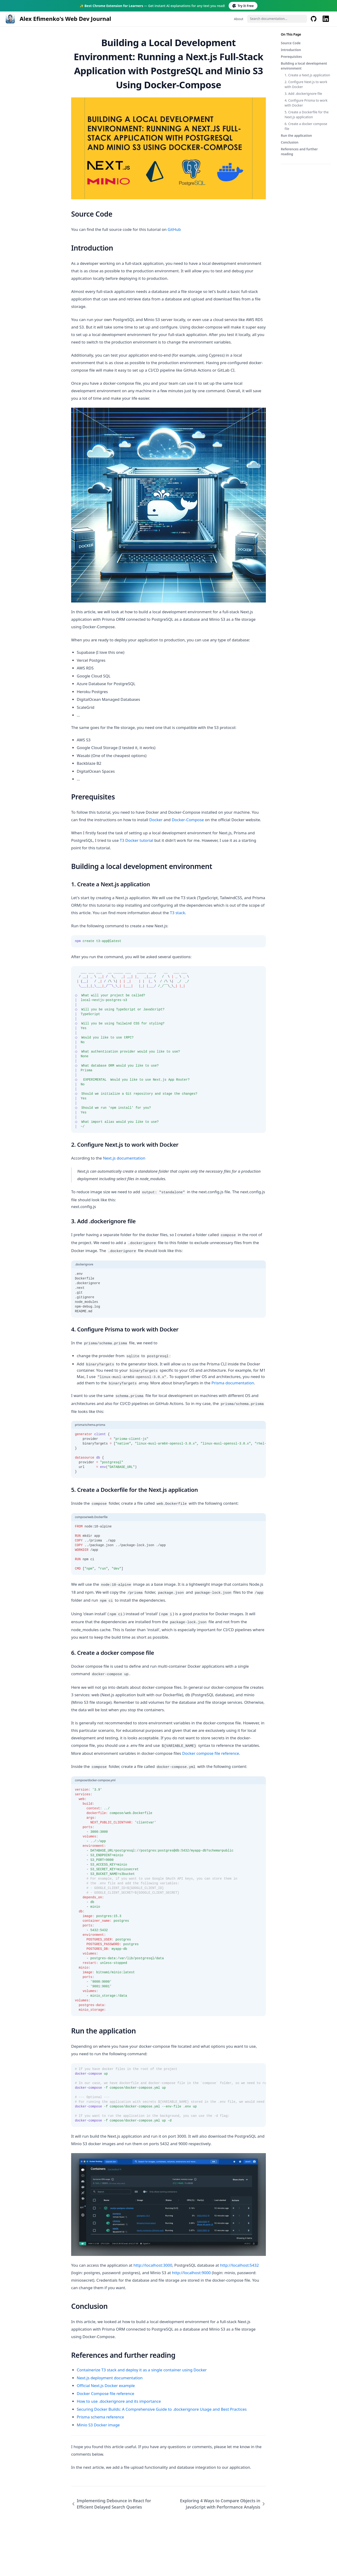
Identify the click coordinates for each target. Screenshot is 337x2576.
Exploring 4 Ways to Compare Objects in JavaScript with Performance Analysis (223, 2504)
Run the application (296, 135)
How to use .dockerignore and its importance (119, 2401)
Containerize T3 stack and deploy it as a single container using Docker (142, 2370)
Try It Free (243, 6)
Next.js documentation (124, 1158)
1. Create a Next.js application (307, 75)
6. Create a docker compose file (306, 126)
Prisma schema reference (100, 2417)
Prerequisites (291, 56)
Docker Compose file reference (105, 2393)
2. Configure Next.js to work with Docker (306, 84)
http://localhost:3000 (152, 2265)
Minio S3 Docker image (98, 2425)
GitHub (174, 229)
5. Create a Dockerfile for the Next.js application (307, 114)
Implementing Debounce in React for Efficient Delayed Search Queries (111, 2504)
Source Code (290, 43)
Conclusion (289, 142)
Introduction (291, 50)
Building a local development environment (304, 65)
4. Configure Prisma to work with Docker (306, 102)
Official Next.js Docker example (106, 2385)
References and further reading (299, 151)
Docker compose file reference (210, 1753)
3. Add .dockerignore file (303, 93)
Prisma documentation (233, 1383)
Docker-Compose (188, 819)
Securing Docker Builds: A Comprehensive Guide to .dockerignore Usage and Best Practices (162, 2409)
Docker (156, 819)
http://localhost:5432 (239, 2265)
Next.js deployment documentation (110, 2377)
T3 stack (177, 912)
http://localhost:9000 (191, 2272)
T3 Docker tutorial (136, 840)
